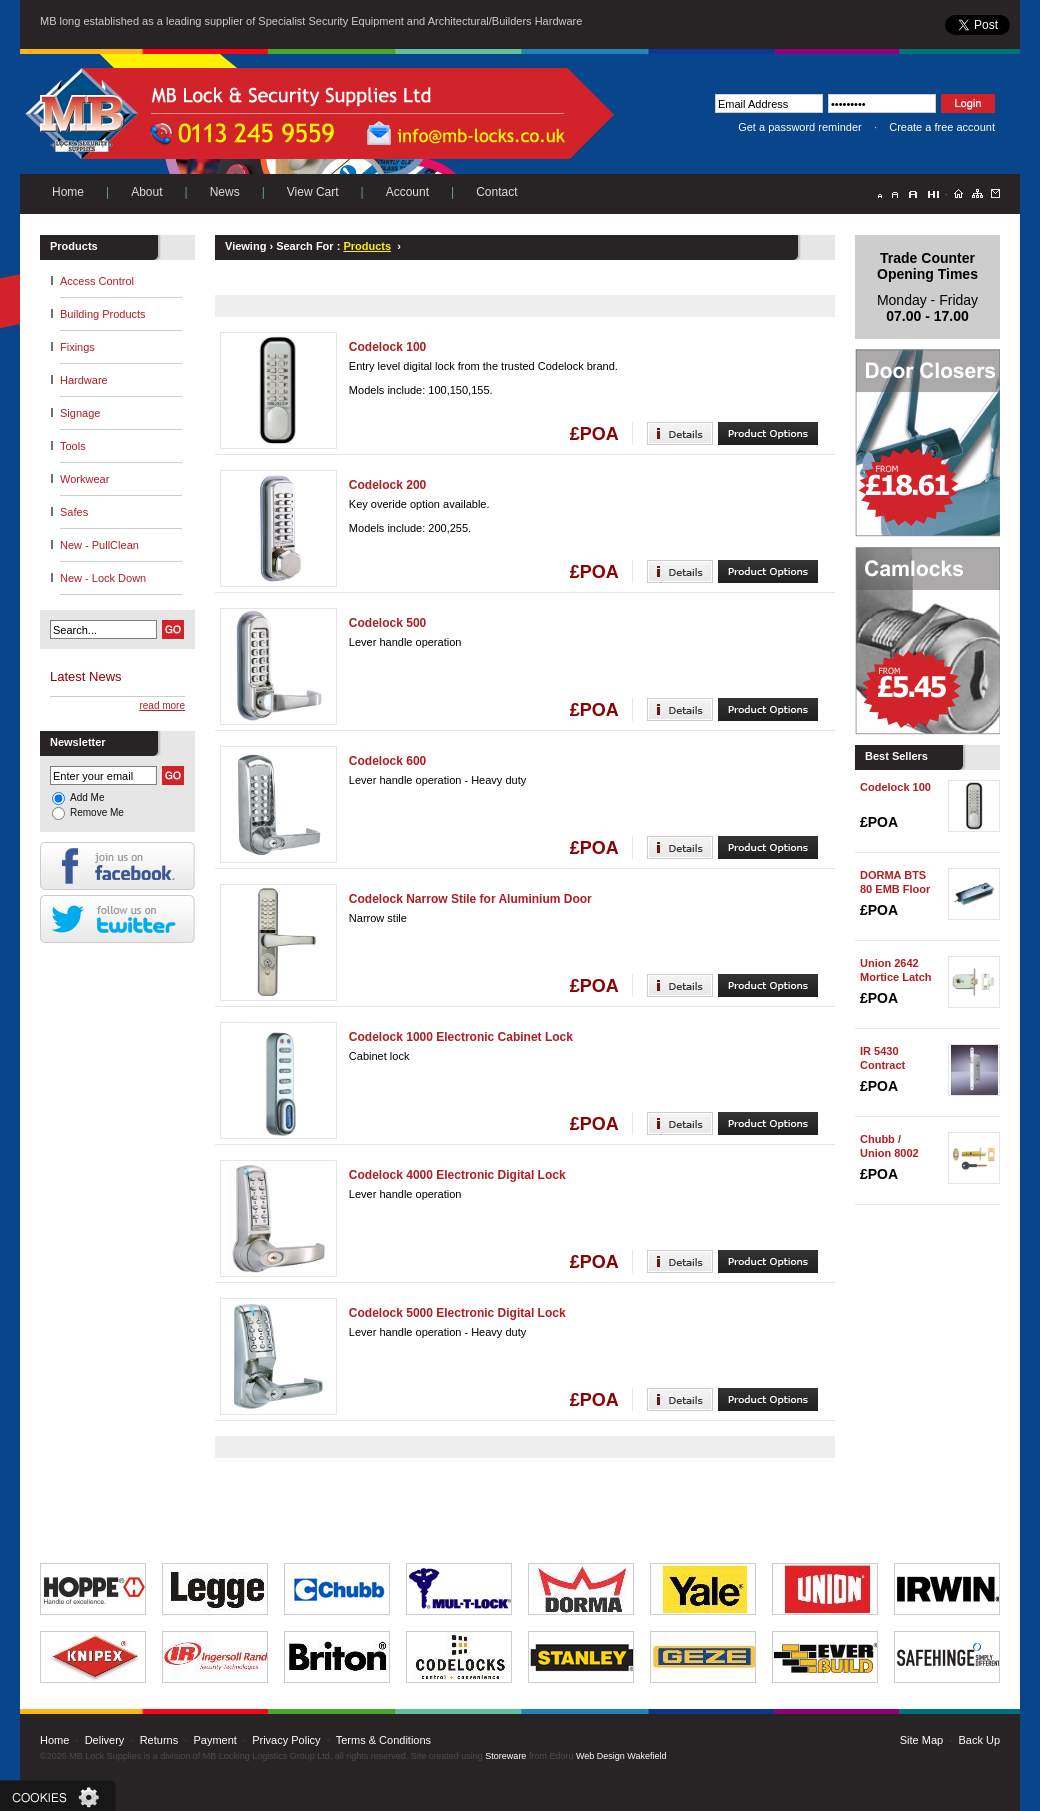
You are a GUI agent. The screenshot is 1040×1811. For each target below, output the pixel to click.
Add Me (87, 797)
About (146, 192)
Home (68, 192)
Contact (496, 192)
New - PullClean (99, 545)
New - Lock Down (103, 578)
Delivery (105, 1740)
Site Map (921, 1740)
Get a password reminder (800, 127)
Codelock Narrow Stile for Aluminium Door (470, 899)
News (225, 192)
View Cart (313, 192)
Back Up (979, 1740)
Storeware (505, 1756)
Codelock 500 (387, 623)
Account (407, 192)
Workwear (84, 479)
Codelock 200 (387, 485)
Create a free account (942, 127)
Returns (159, 1740)
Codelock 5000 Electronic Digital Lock (457, 1313)
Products (367, 246)
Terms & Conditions (383, 1740)
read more (162, 705)
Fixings (77, 347)
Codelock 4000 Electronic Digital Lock (457, 1175)
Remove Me (97, 812)
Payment (214, 1740)
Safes (74, 512)
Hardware (84, 380)
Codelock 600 (387, 761)
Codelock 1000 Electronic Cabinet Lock (461, 1037)
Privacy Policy (286, 1740)
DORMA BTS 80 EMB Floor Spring (895, 889)
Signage (80, 413)
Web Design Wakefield (621, 1756)
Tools (73, 446)
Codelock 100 (387, 347)
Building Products (103, 314)
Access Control (97, 281)
